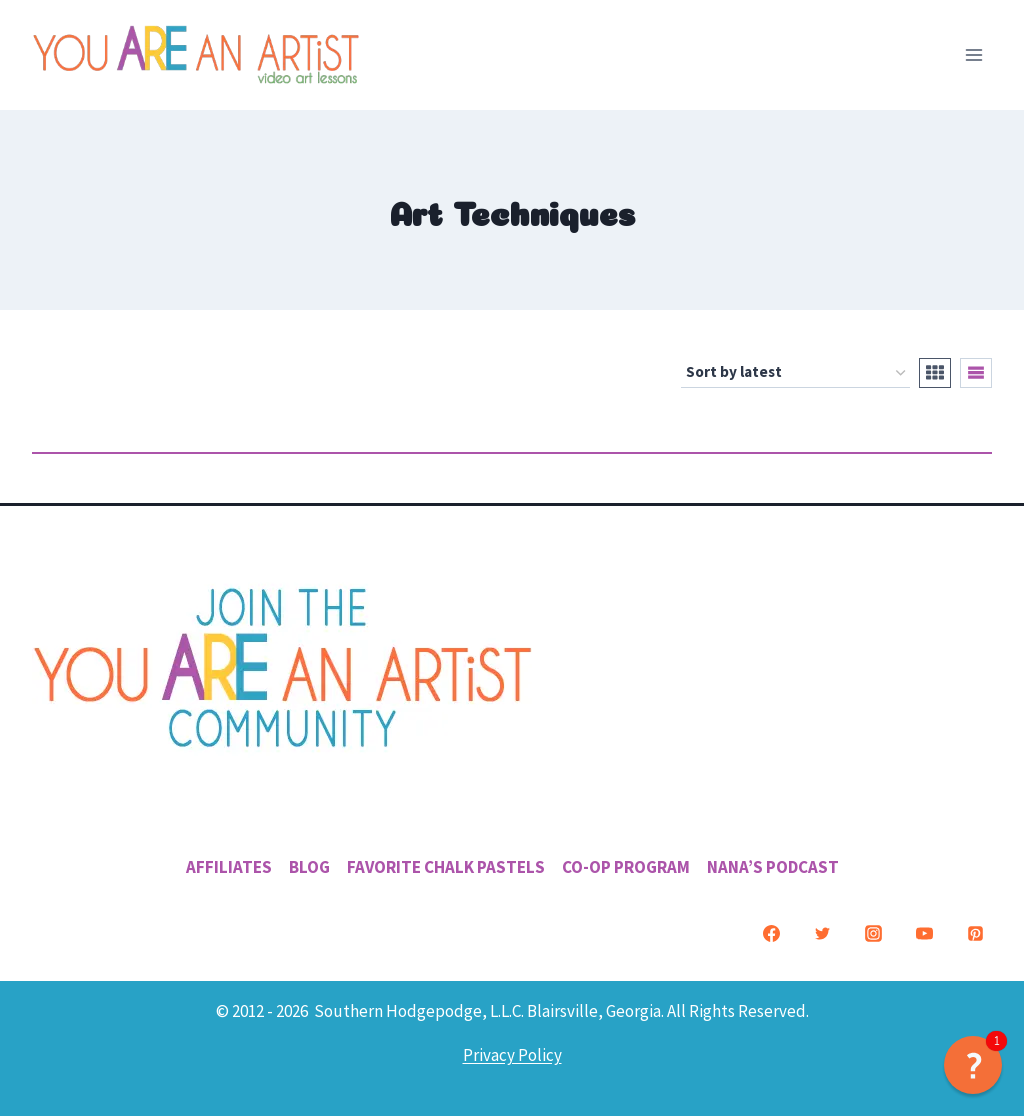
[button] (973, 1065)
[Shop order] (795, 373)
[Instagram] (873, 934)
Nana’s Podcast (773, 867)
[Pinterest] (975, 934)
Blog (309, 867)
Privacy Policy (512, 1055)
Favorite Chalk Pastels (446, 867)
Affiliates (229, 867)
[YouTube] (924, 934)
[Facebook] (771, 934)
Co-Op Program (626, 867)
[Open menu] (973, 54)
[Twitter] (822, 934)
